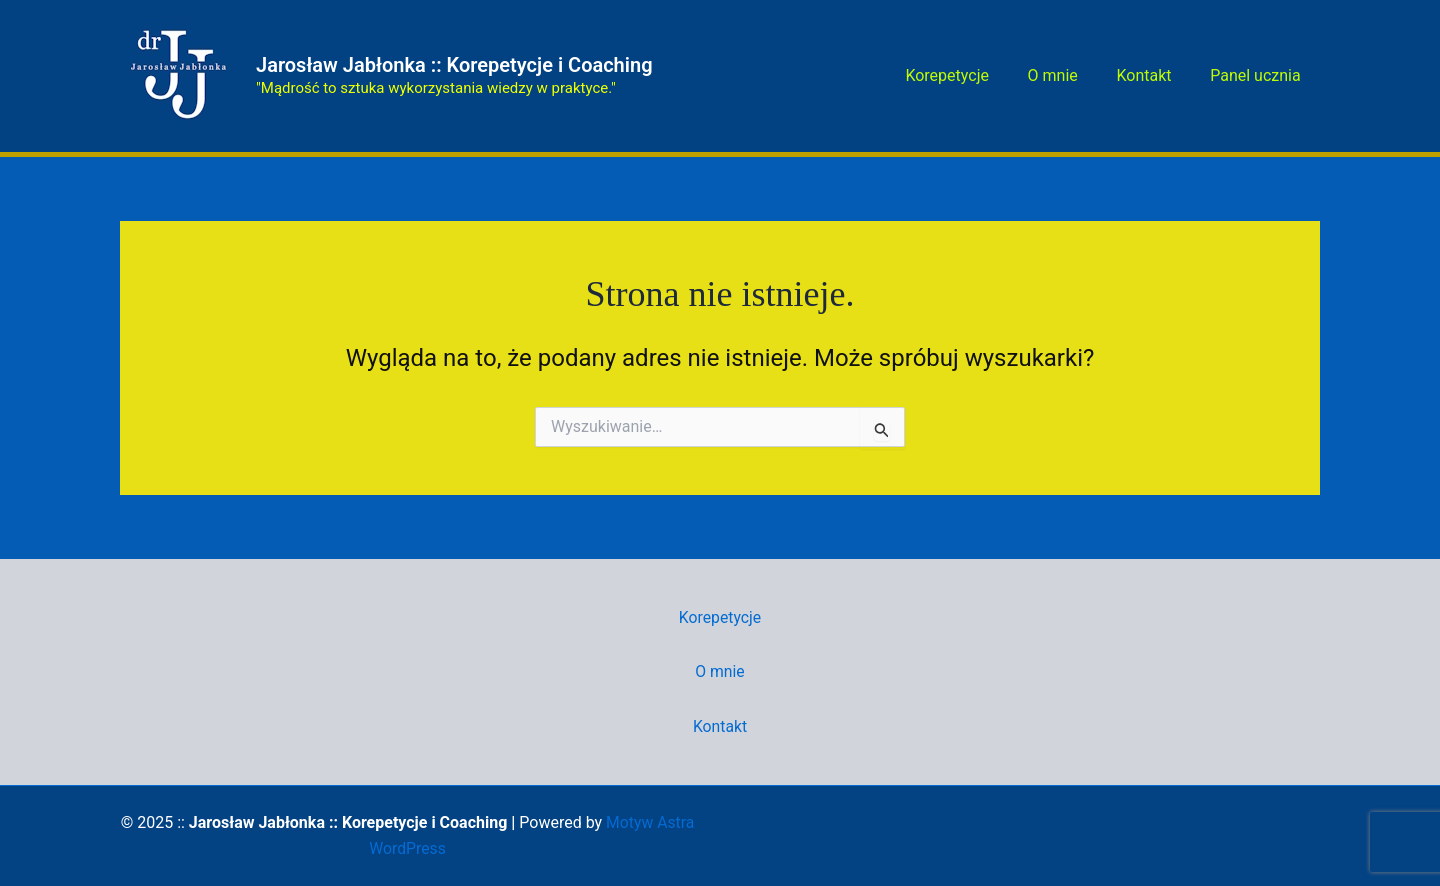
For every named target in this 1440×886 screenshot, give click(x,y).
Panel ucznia (1259, 75)
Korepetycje (971, 75)
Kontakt (1153, 75)
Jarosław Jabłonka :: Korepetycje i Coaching (454, 65)
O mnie (1069, 75)
